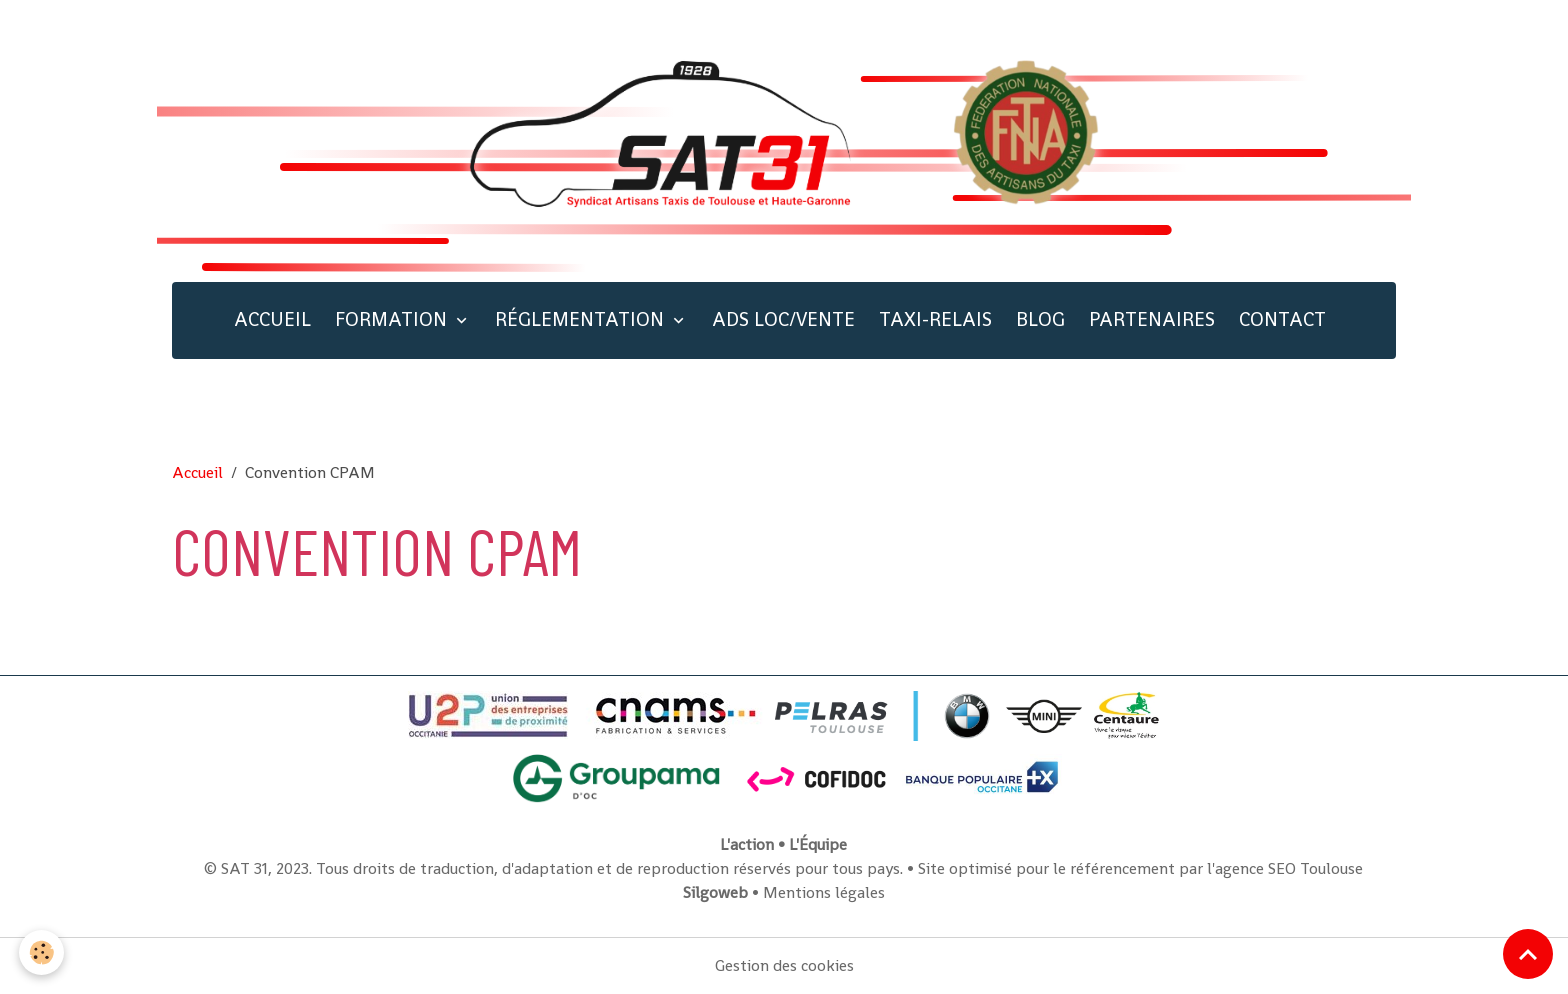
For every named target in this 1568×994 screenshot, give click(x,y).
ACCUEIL (272, 319)
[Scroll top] (1528, 954)
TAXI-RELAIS (935, 319)
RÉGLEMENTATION (582, 319)
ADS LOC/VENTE (783, 319)
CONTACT (1282, 319)
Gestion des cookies (784, 965)
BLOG (1040, 319)
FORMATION (393, 319)
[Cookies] (42, 952)
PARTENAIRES (1152, 319)
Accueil (197, 472)
